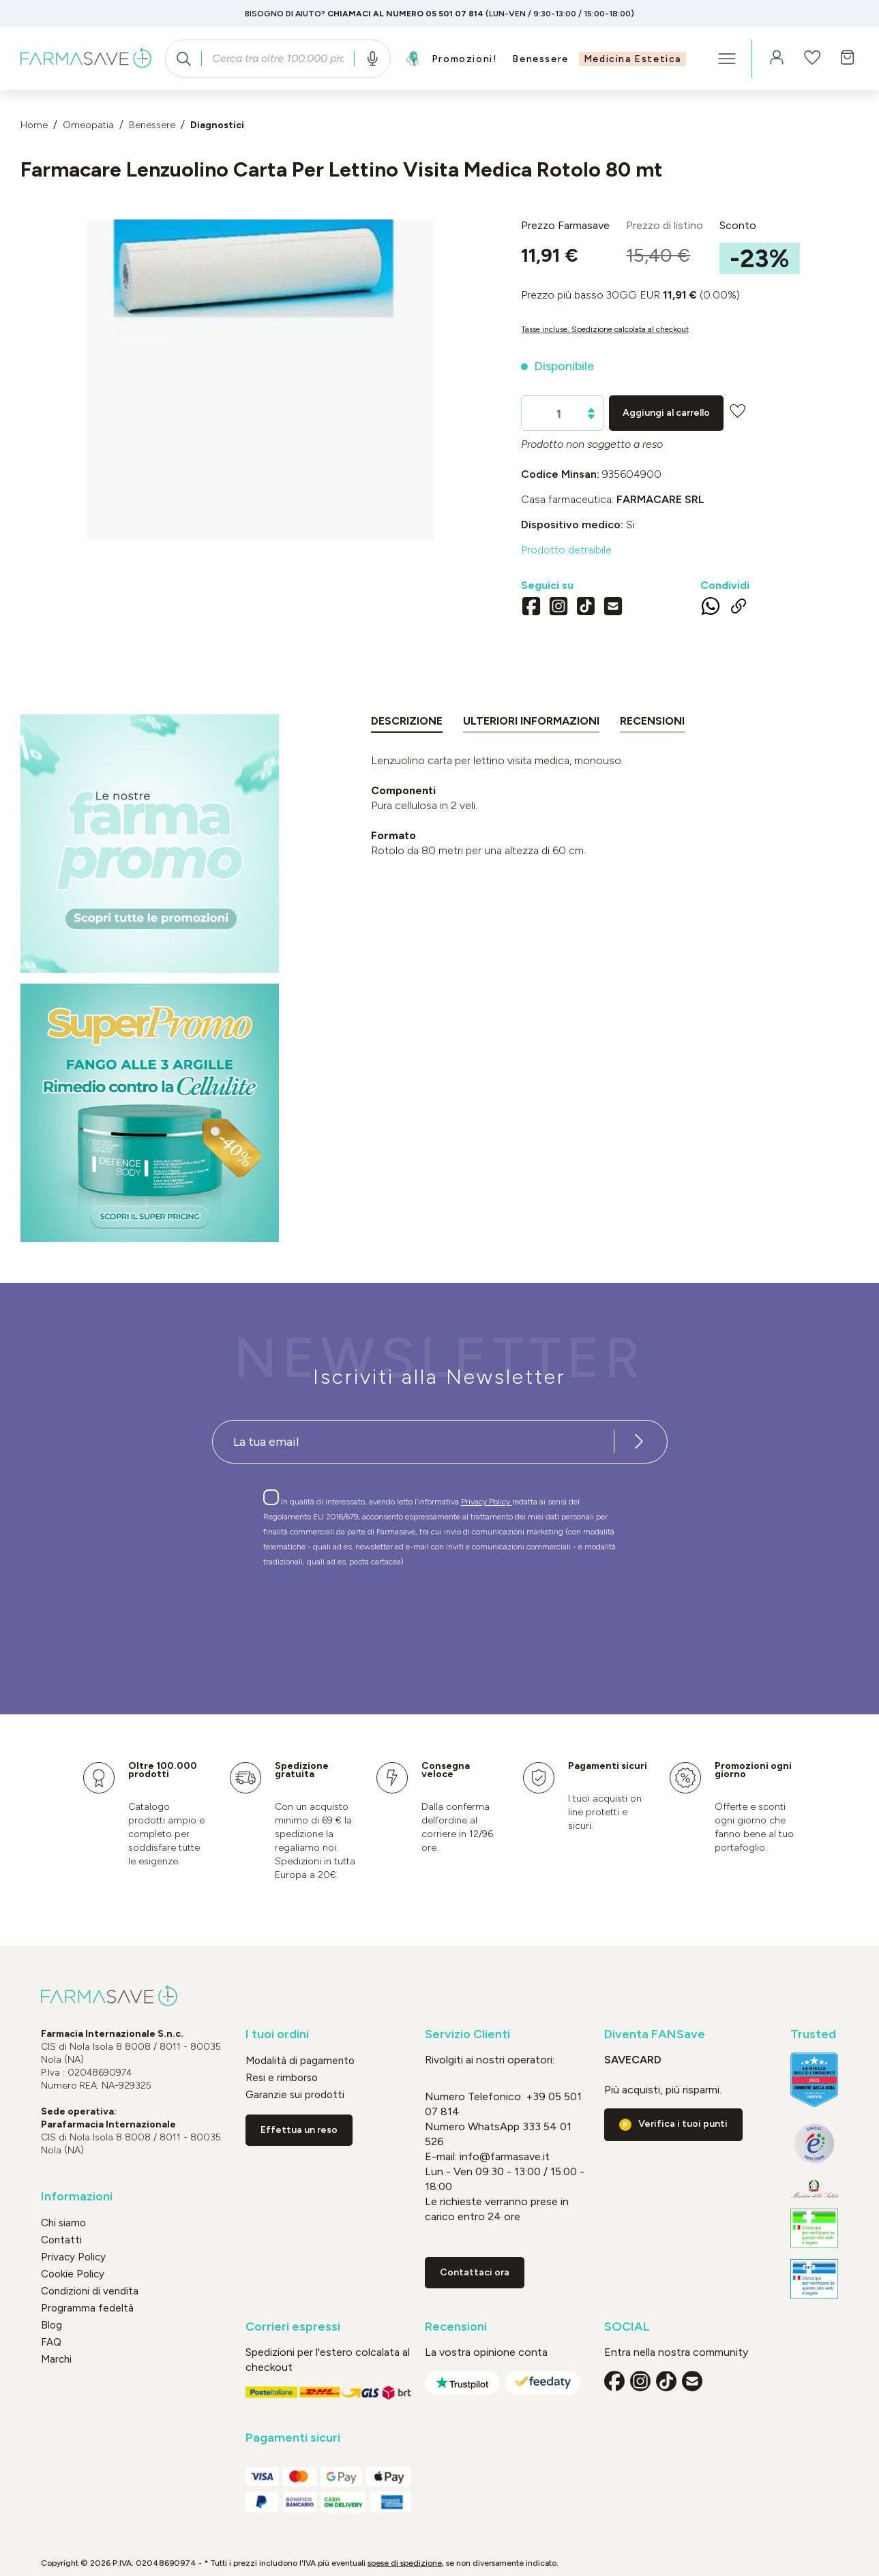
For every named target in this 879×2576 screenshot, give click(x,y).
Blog (51, 2325)
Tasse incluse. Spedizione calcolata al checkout (605, 329)
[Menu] (727, 59)
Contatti (61, 2240)
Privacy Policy (486, 1501)
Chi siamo (63, 2223)
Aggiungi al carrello (666, 413)
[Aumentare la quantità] (591, 410)
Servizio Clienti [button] (467, 2034)
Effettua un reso (299, 2130)
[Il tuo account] (777, 58)
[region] (260, 379)
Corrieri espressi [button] (292, 2327)
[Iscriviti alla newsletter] (639, 1442)
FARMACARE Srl (660, 499)
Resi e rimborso (281, 2078)
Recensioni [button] (456, 2327)
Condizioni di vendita (89, 2291)
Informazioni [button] (77, 2196)
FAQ (51, 2342)
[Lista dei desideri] (812, 58)
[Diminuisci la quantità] (591, 416)
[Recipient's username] (413, 1442)
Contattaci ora (474, 2272)
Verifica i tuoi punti (683, 2124)
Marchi (56, 2359)
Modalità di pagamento (300, 2061)
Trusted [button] (813, 2034)
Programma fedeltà (87, 2308)
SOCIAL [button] (627, 2327)
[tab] (407, 723)
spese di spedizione (405, 2563)
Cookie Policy (72, 2274)
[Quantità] (559, 413)
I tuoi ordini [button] (277, 2034)
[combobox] (277, 58)
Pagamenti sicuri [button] (292, 2438)
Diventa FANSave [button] (654, 2034)
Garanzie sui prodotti (294, 2095)
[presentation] (400, 1616)
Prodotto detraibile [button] (566, 549)
